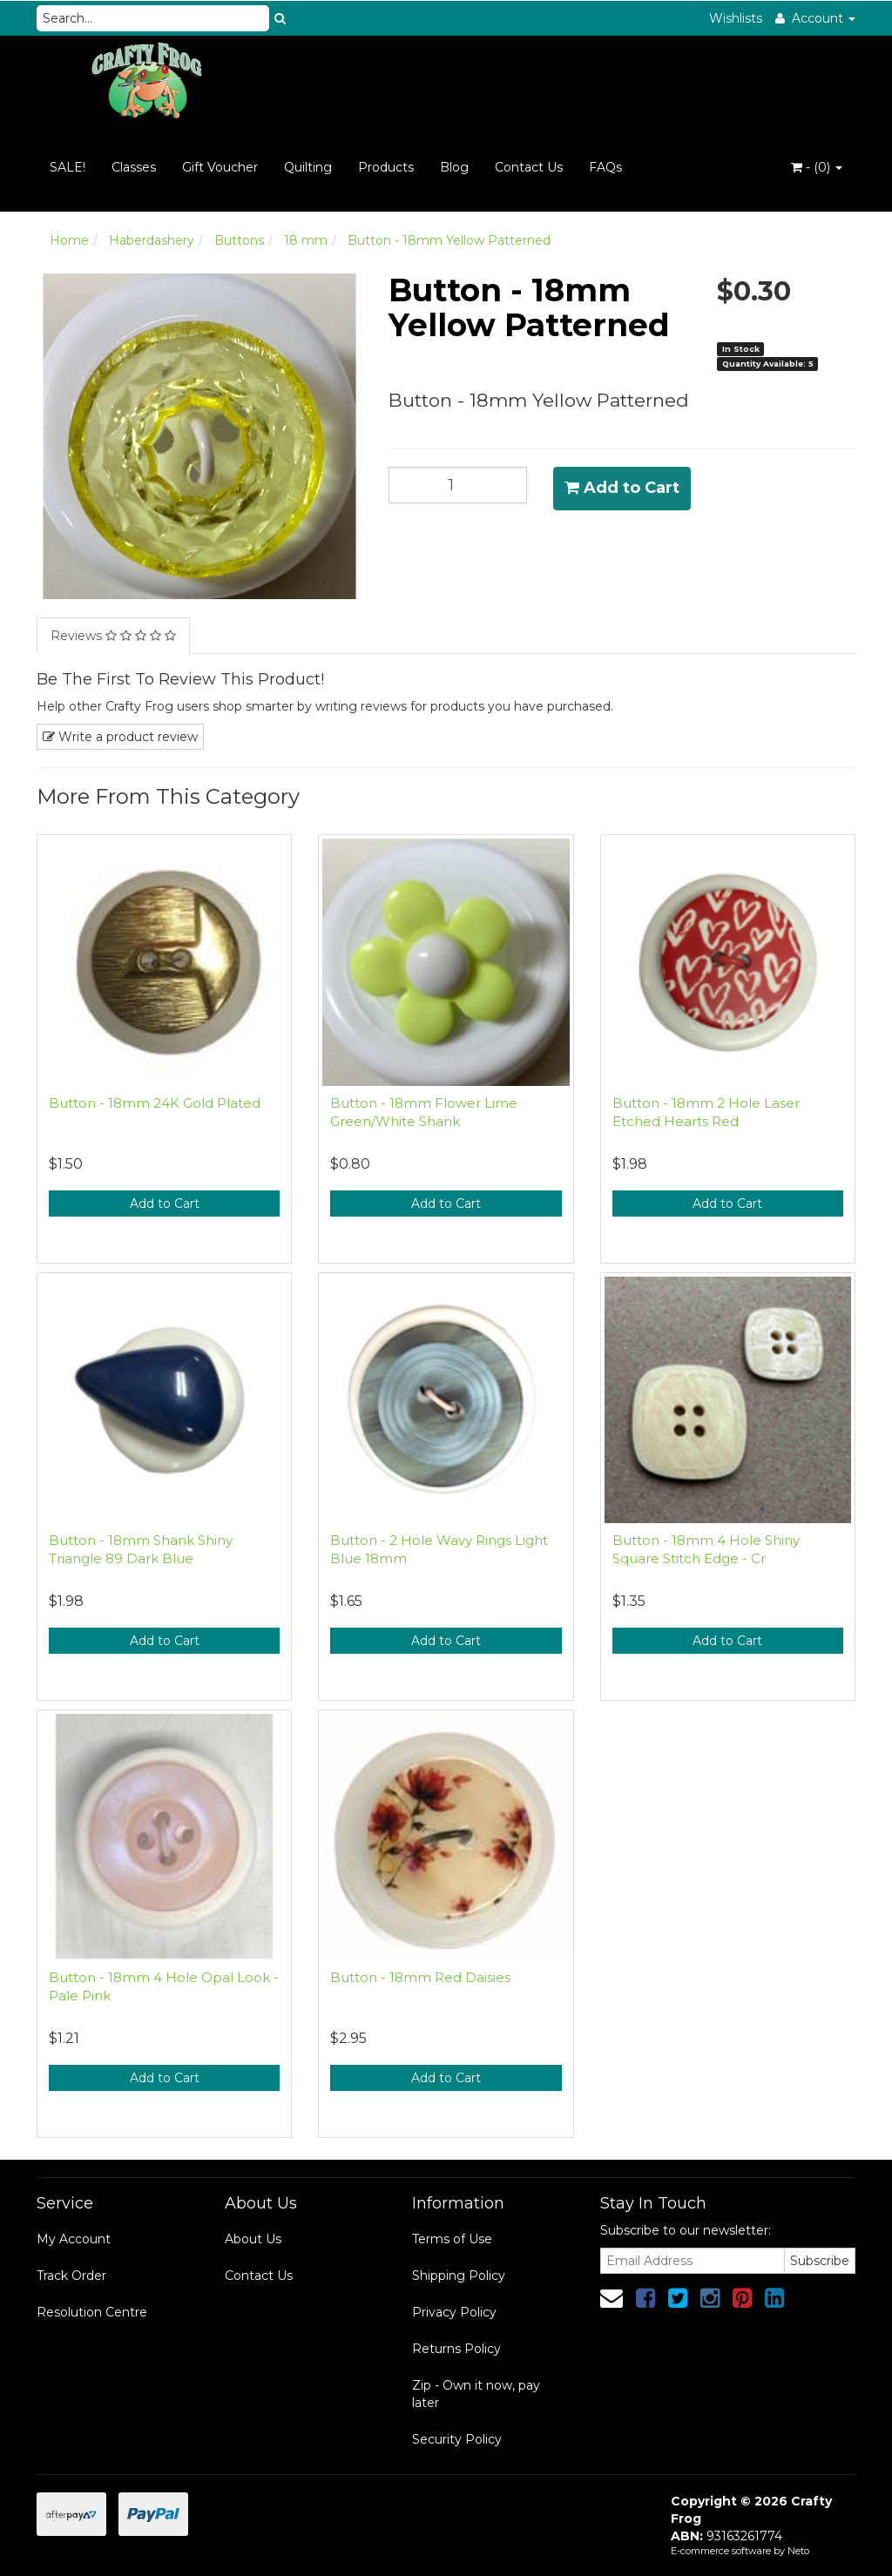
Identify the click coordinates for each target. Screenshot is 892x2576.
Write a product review (120, 737)
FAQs (605, 167)
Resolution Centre (92, 2312)
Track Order (71, 2275)
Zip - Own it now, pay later (476, 2394)
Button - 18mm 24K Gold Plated (154, 1103)
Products (386, 167)
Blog (454, 167)
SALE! (67, 167)
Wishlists (735, 18)
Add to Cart (621, 487)
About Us (253, 2239)
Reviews (113, 636)
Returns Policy (456, 2349)
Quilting (308, 167)
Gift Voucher (220, 167)
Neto (798, 2551)
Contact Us (529, 167)
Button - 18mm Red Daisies (420, 1977)
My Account (74, 2239)
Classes (134, 167)
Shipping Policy (458, 2275)
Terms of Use (452, 2239)
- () (816, 167)
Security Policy (457, 2439)
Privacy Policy (454, 2312)
